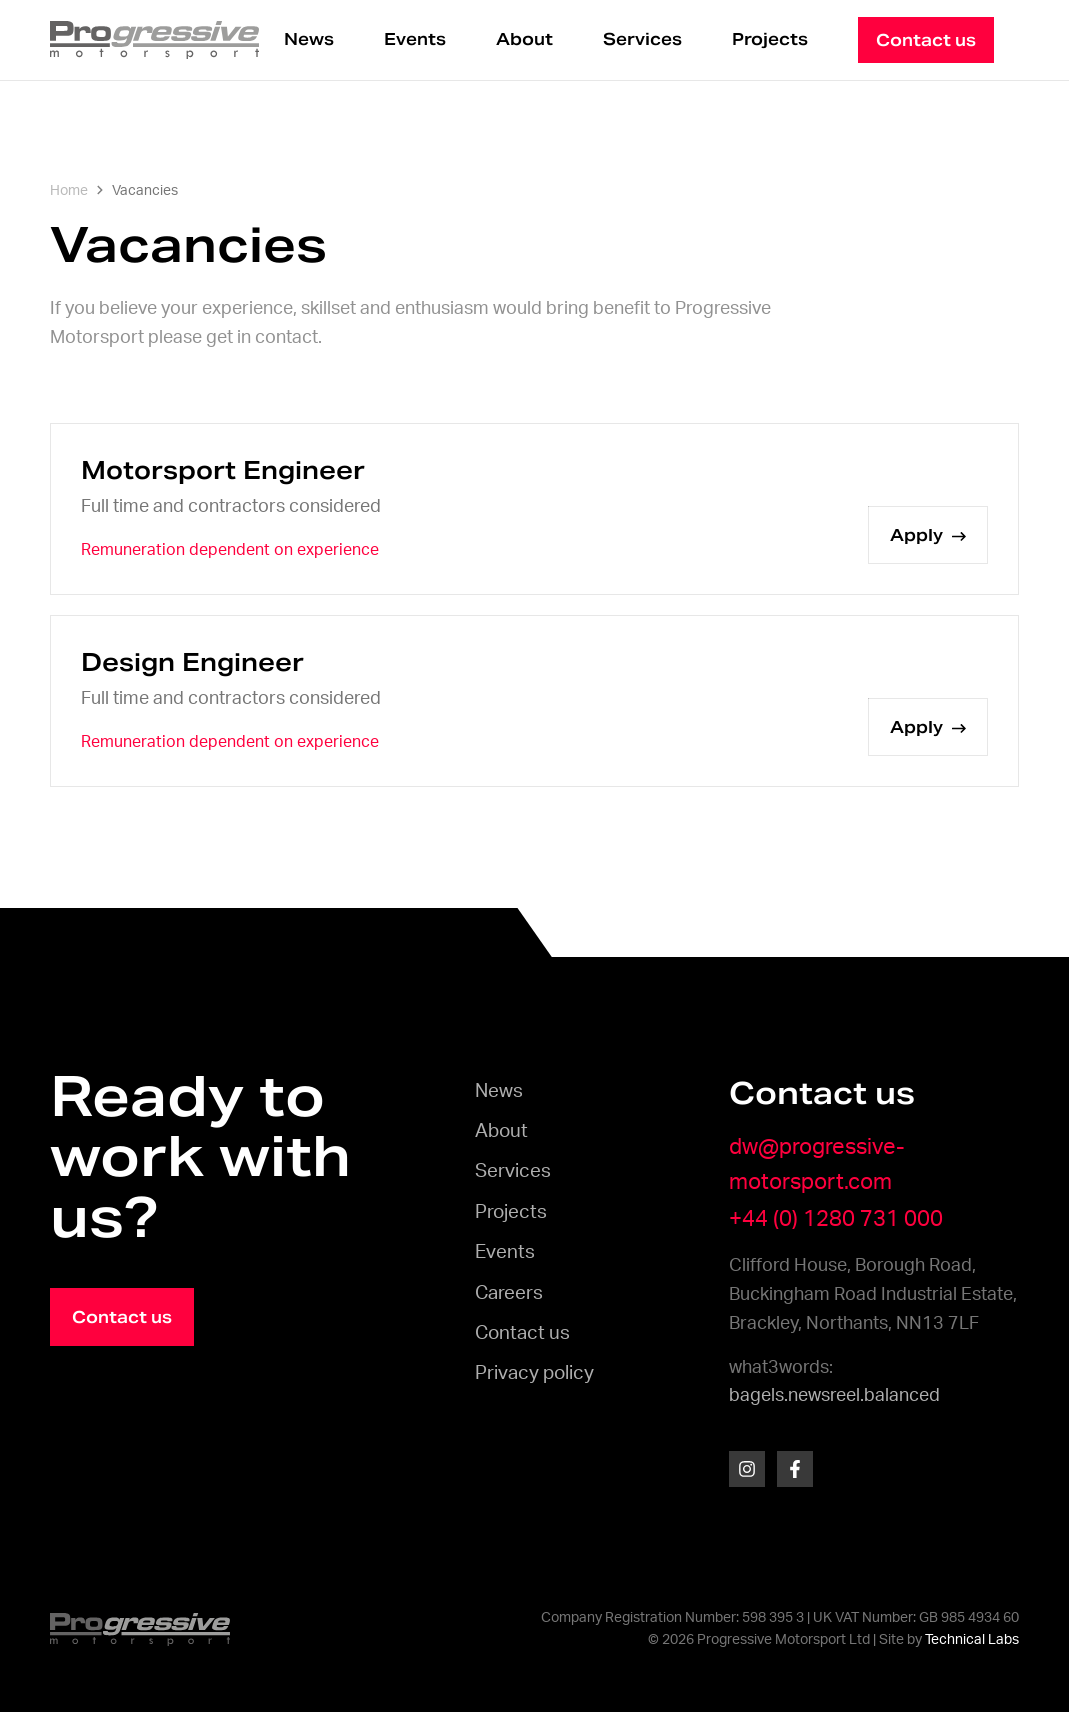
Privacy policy (534, 1373)
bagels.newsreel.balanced (834, 1396)
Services (642, 39)
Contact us (522, 1333)
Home (69, 191)
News (309, 39)
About (524, 39)
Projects (770, 39)
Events (415, 39)
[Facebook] (795, 1469)
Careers (509, 1293)
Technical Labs (972, 1640)
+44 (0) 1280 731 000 (836, 1219)
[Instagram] (747, 1469)
